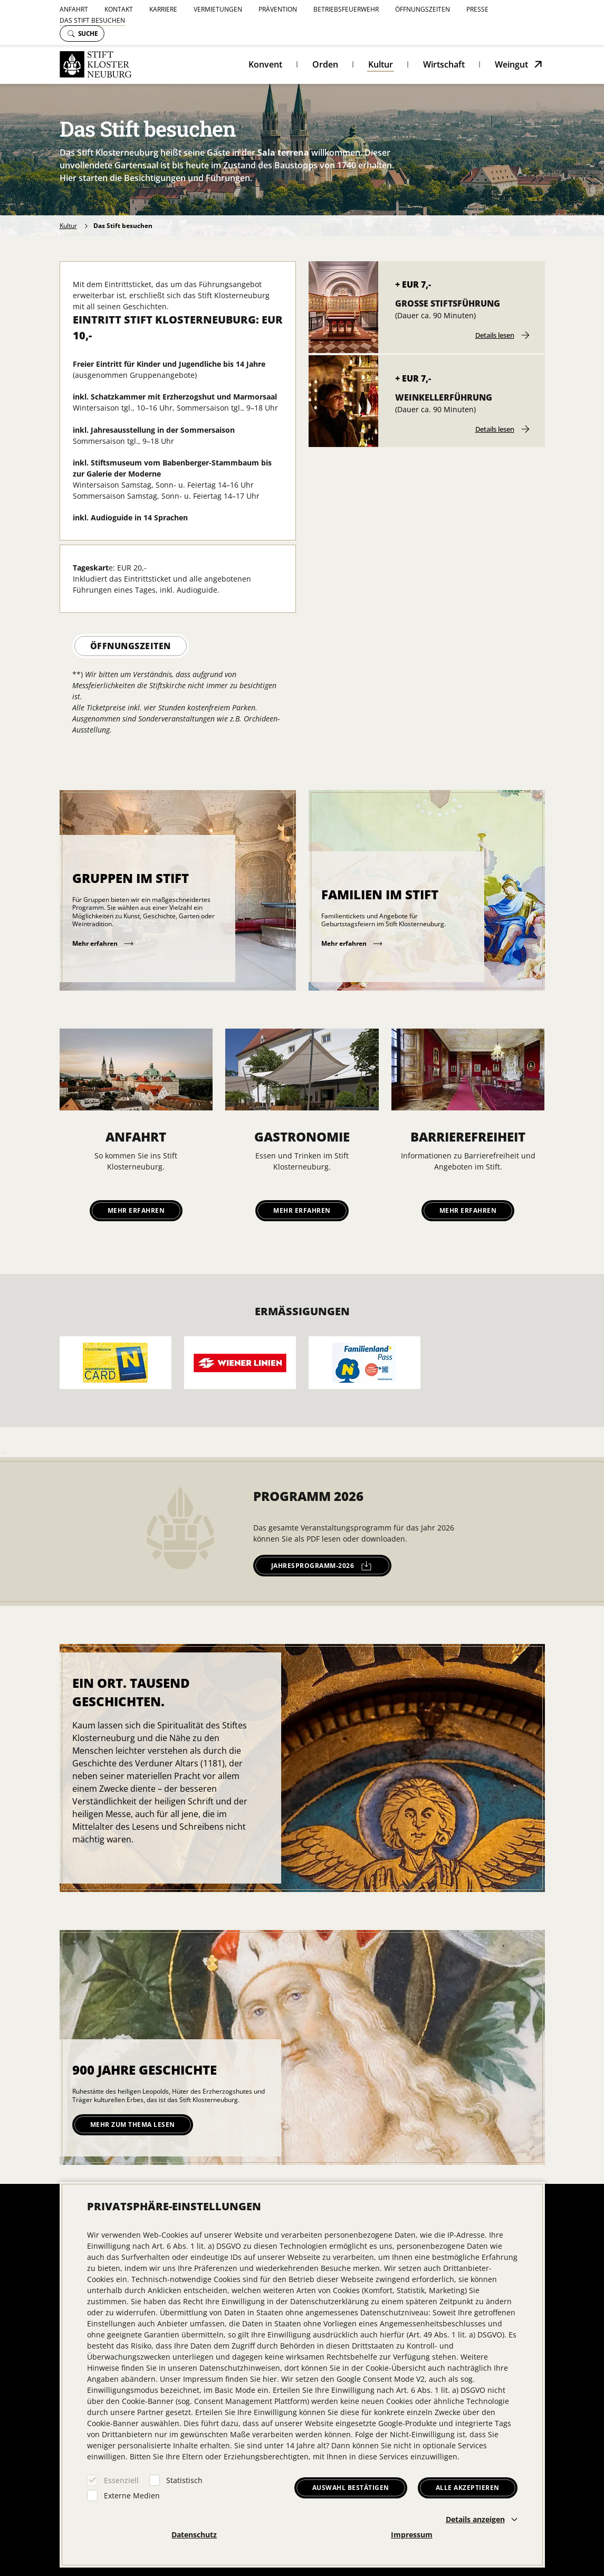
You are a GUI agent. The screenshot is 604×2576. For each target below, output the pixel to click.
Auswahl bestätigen (350, 2487)
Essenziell (121, 2480)
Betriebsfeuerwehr (346, 9)
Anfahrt (74, 9)
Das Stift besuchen (92, 20)
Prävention (277, 9)
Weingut (511, 64)
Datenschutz (194, 2535)
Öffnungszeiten (422, 9)
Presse (477, 9)
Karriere (163, 9)
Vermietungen (218, 9)
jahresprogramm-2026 (321, 1566)
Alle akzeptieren (468, 2487)
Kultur (380, 64)
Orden (325, 64)
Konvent (265, 64)
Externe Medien (132, 2496)
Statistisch (184, 2480)
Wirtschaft (444, 64)
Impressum (412, 2535)
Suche (83, 33)
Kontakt (118, 9)
